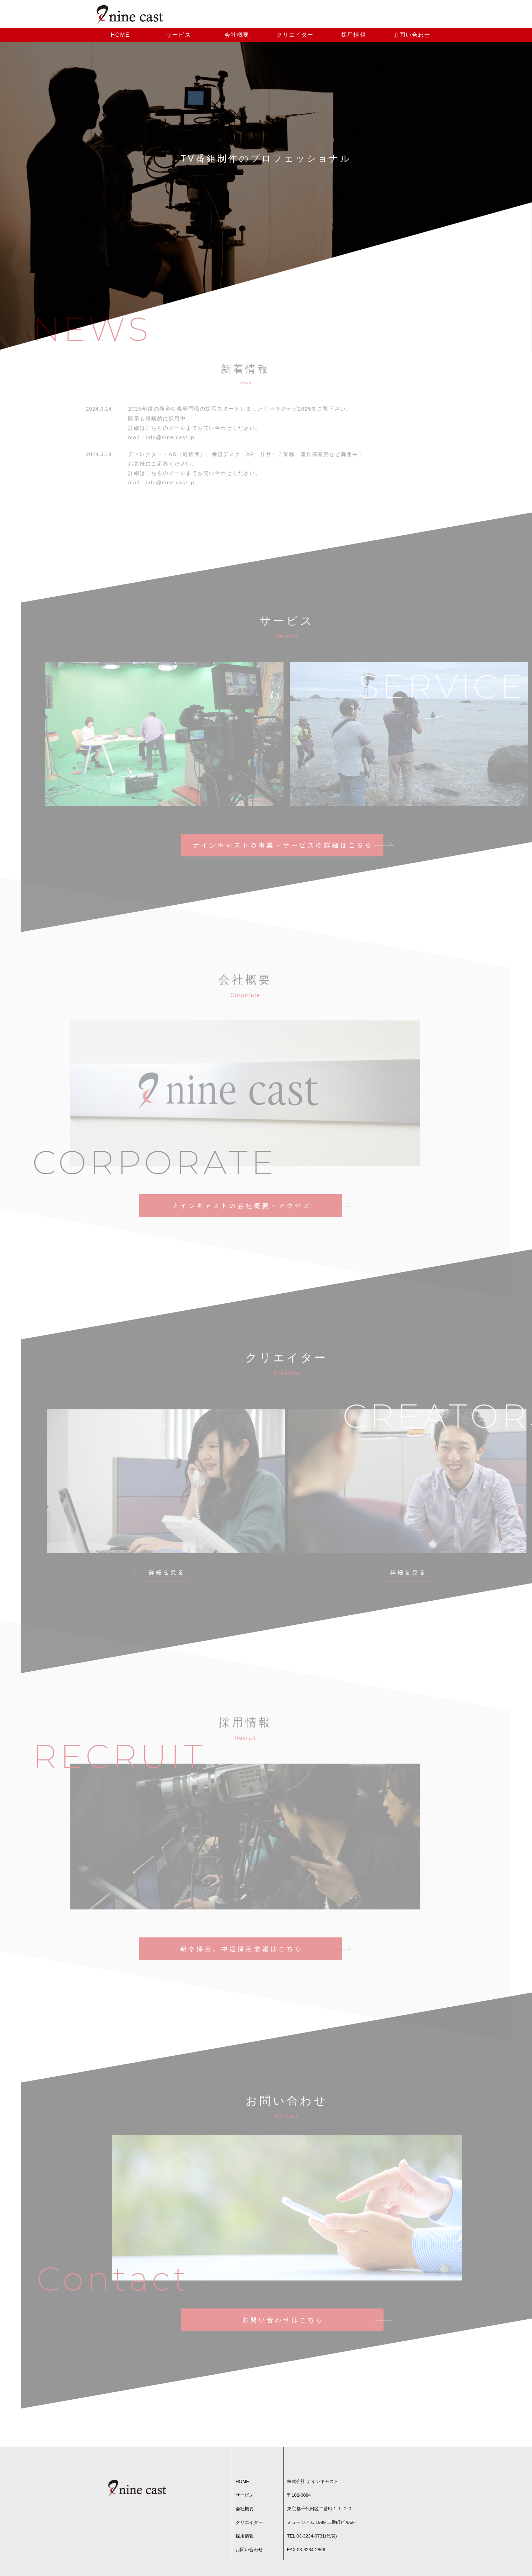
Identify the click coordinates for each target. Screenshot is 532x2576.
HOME (120, 38)
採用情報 (353, 38)
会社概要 (236, 38)
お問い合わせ (411, 38)
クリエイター (295, 38)
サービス (178, 38)
